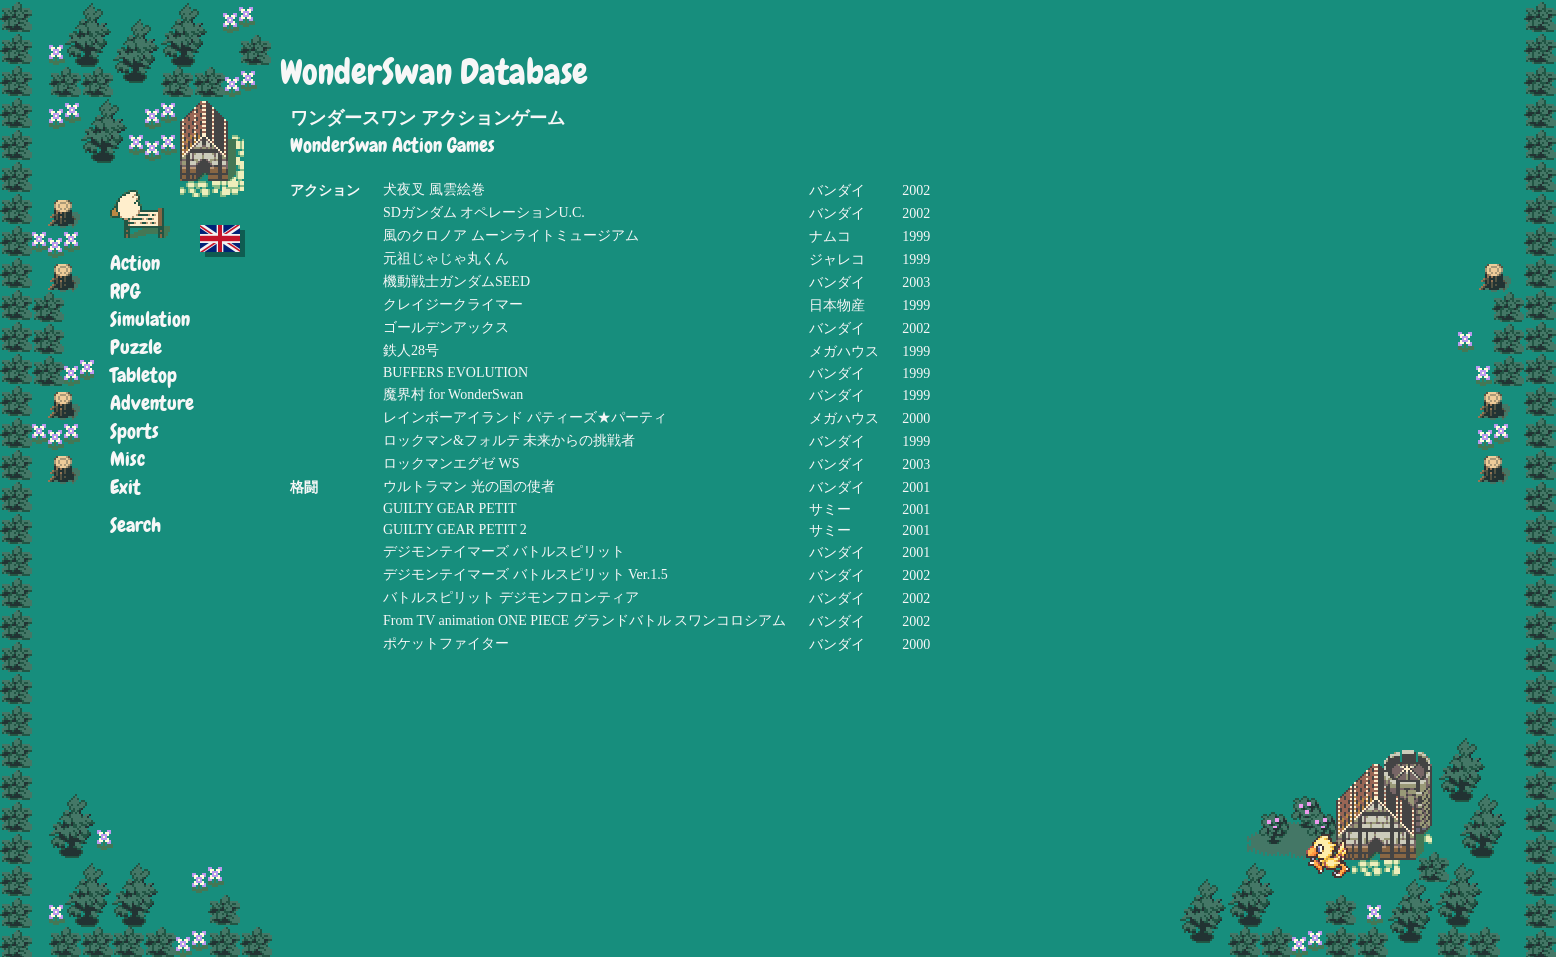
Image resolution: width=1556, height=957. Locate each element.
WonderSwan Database (434, 72)
